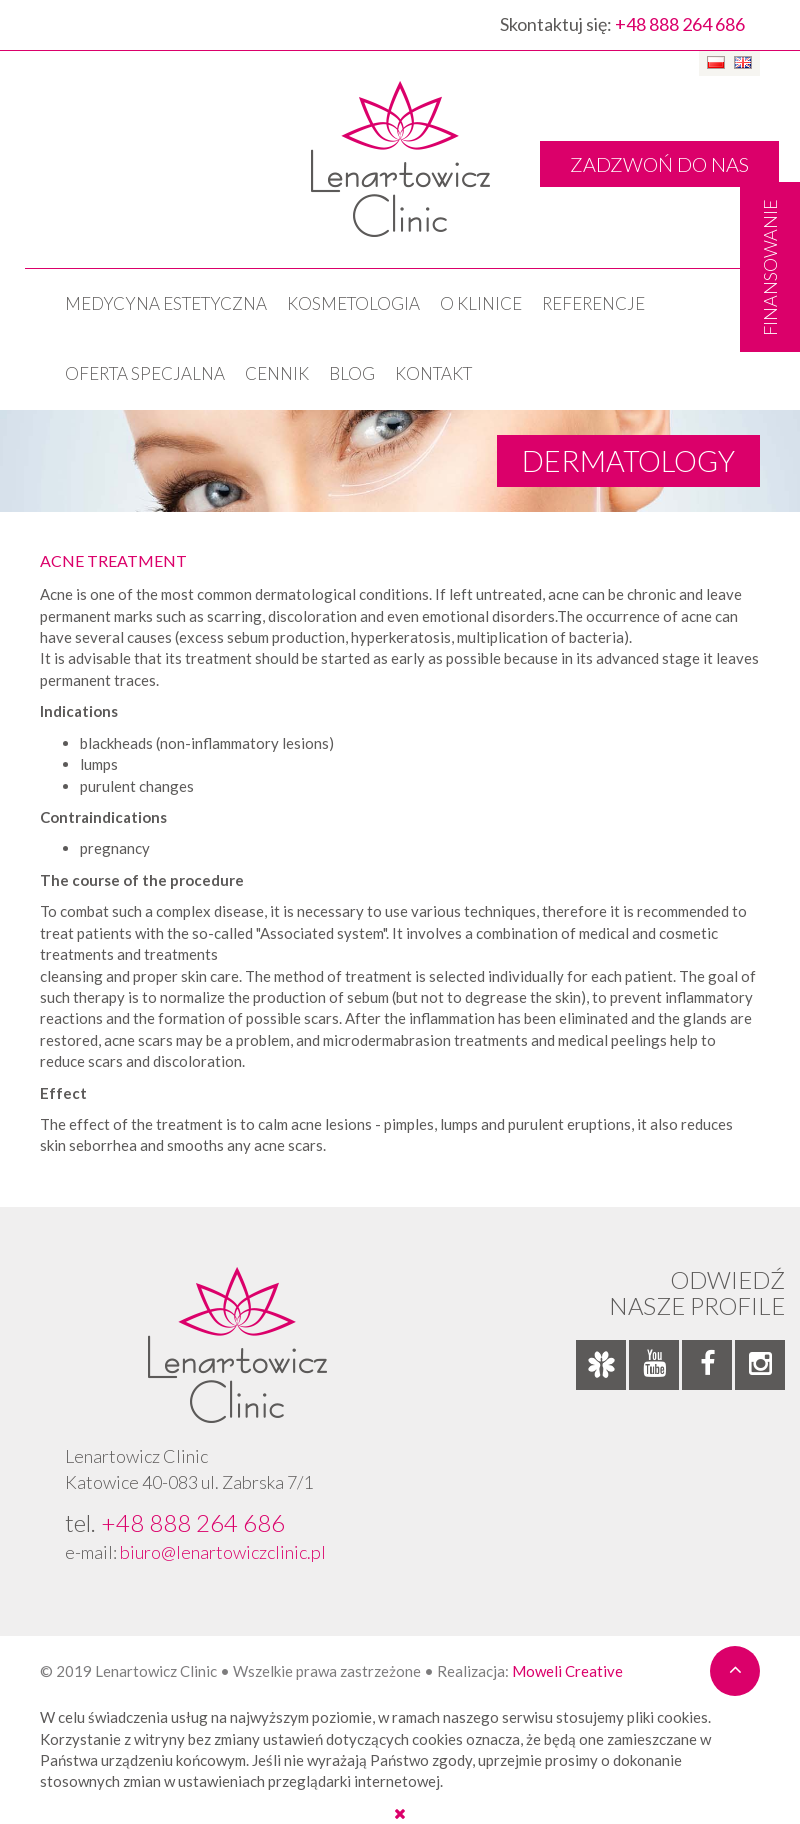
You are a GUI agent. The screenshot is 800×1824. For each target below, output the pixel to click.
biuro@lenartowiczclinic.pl (223, 1552)
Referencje (593, 303)
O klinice (481, 303)
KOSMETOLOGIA (353, 303)
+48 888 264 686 (680, 24)
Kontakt (433, 373)
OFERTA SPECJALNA (145, 373)
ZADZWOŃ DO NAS (659, 164)
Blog (352, 373)
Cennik (277, 373)
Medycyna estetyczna (166, 303)
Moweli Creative (567, 1671)
